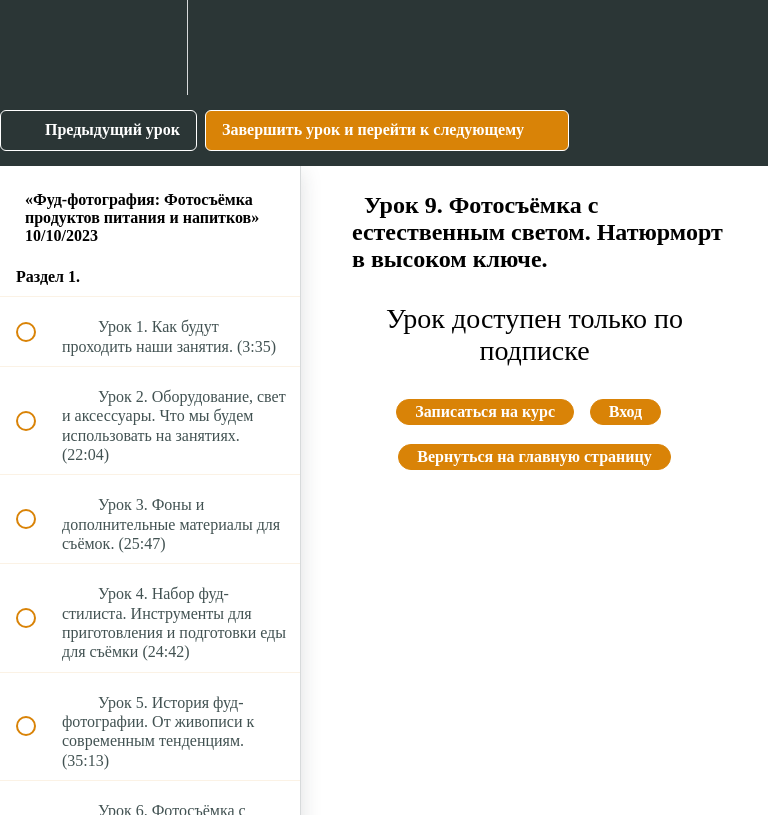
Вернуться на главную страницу (534, 456)
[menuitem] (150, 47)
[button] (37, 47)
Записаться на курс (485, 411)
